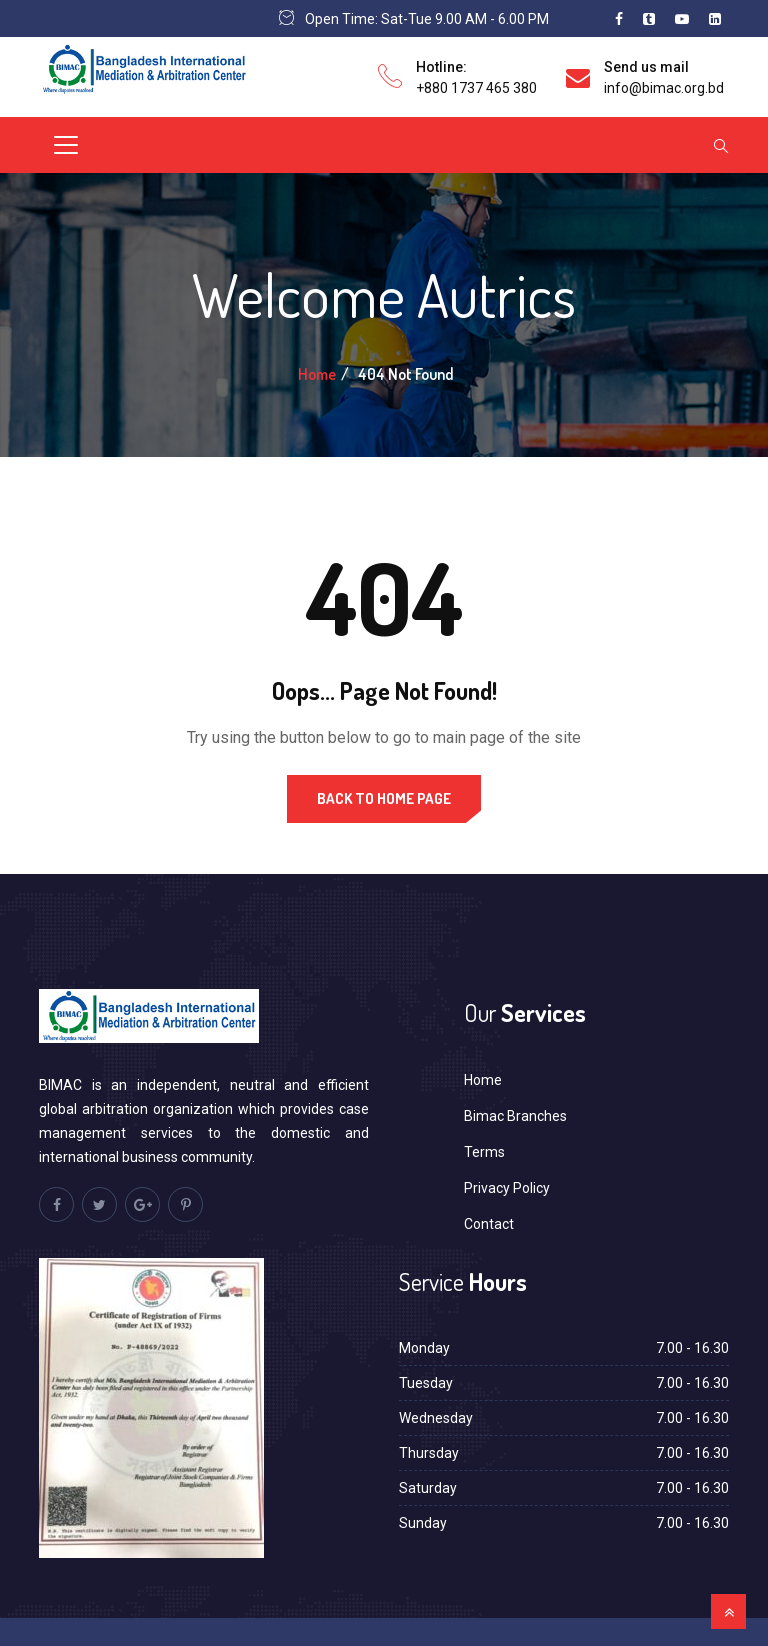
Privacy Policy (507, 1188)
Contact (489, 1224)
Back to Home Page (384, 798)
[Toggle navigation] (66, 145)
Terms (484, 1152)
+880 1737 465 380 (476, 88)
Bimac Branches (515, 1116)
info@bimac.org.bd (664, 88)
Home (317, 374)
